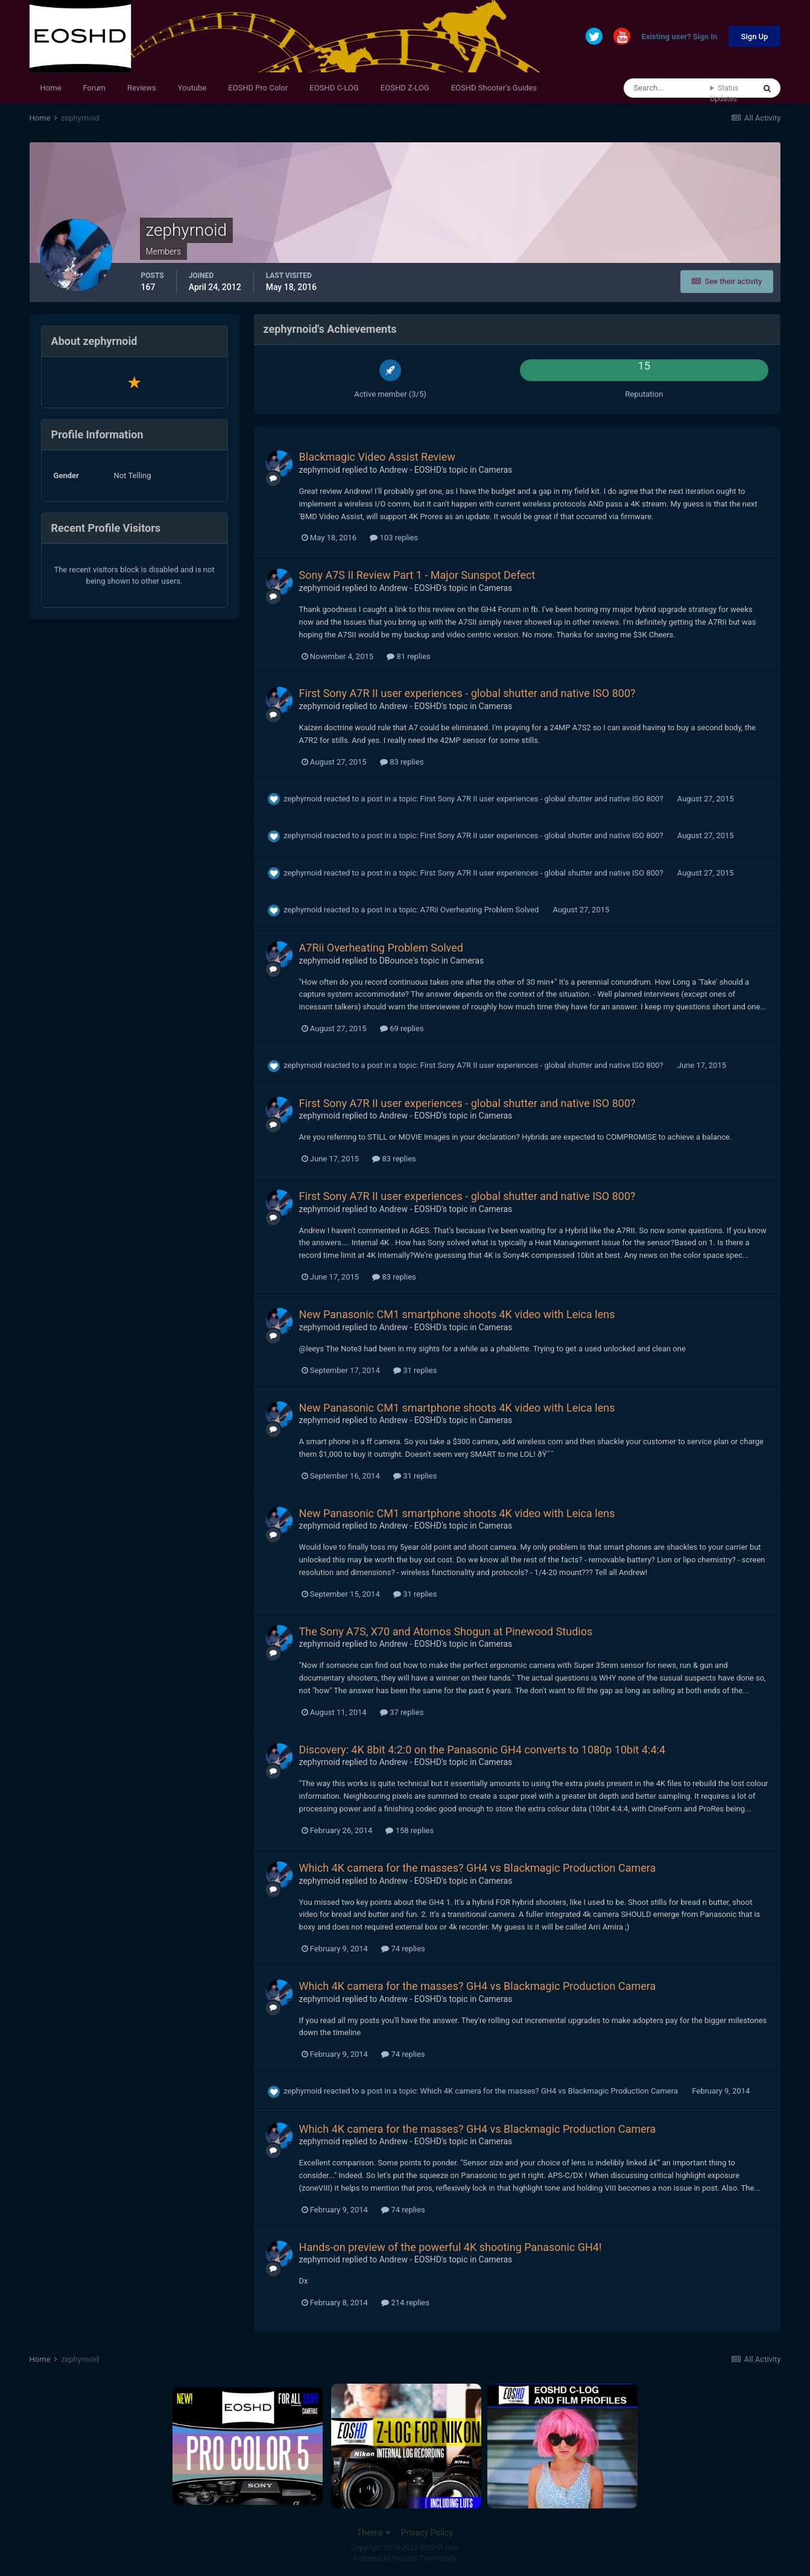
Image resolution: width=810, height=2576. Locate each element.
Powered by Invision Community (405, 2558)
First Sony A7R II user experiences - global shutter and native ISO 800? (467, 693)
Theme (373, 2532)
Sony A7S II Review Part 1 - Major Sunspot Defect (417, 575)
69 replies (401, 1028)
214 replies (405, 2302)
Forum (94, 87)
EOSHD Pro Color (258, 87)
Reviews (141, 87)
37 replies (401, 1712)
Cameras (496, 470)
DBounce (396, 960)
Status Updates (724, 93)
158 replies (409, 1830)
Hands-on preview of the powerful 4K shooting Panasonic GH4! (450, 2247)
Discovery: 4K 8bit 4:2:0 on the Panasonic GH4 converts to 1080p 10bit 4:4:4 (482, 1749)
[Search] (667, 88)
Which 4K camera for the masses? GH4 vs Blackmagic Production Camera (477, 1867)
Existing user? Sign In (680, 37)
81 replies (408, 656)
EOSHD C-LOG (334, 87)
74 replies (403, 1948)
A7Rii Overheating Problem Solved (480, 909)
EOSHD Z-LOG (405, 87)
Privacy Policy (427, 2532)
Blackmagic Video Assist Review (377, 456)
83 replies (401, 761)
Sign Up (754, 36)
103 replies (394, 537)
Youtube (192, 87)
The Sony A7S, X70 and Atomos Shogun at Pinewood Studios (446, 1631)
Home (51, 87)
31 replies (415, 1370)
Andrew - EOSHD (410, 470)
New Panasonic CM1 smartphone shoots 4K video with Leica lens (457, 1314)
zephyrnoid (319, 470)
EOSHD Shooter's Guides (494, 87)
